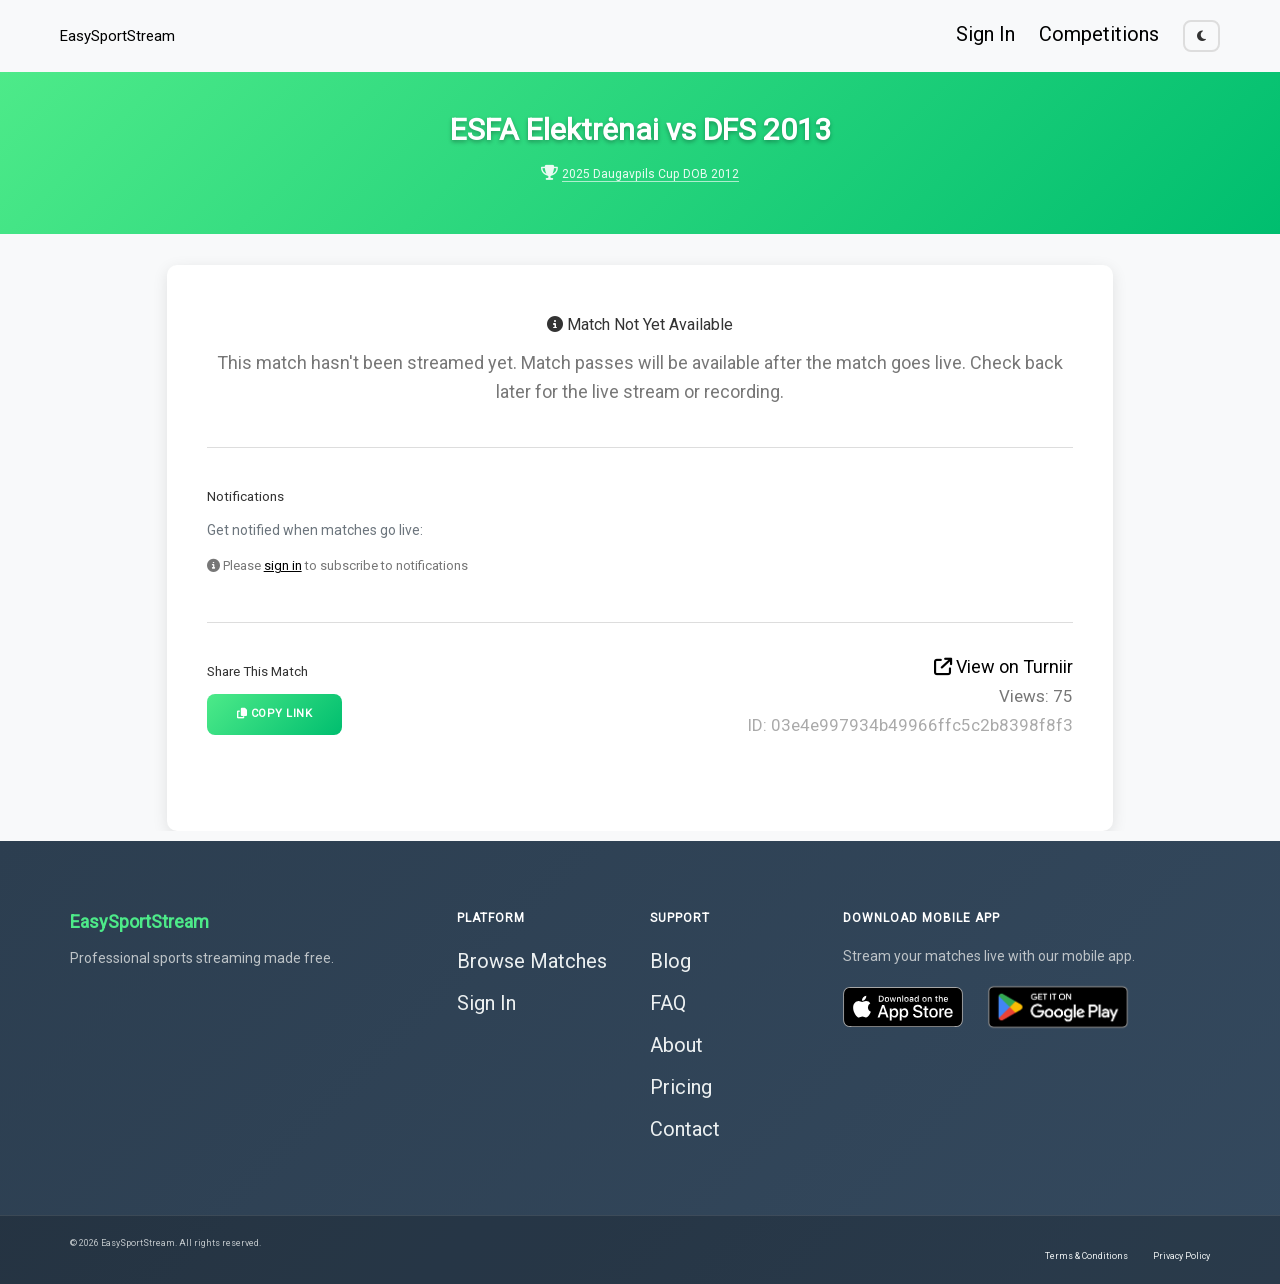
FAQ (668, 999)
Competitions (1099, 34)
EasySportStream (117, 36)
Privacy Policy (1181, 1252)
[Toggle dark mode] (1201, 36)
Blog (670, 957)
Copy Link (275, 713)
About (676, 1041)
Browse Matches (532, 957)
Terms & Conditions (1086, 1252)
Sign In (985, 34)
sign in (283, 565)
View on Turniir (1003, 666)
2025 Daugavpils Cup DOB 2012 (651, 173)
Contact (685, 1125)
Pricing (681, 1083)
